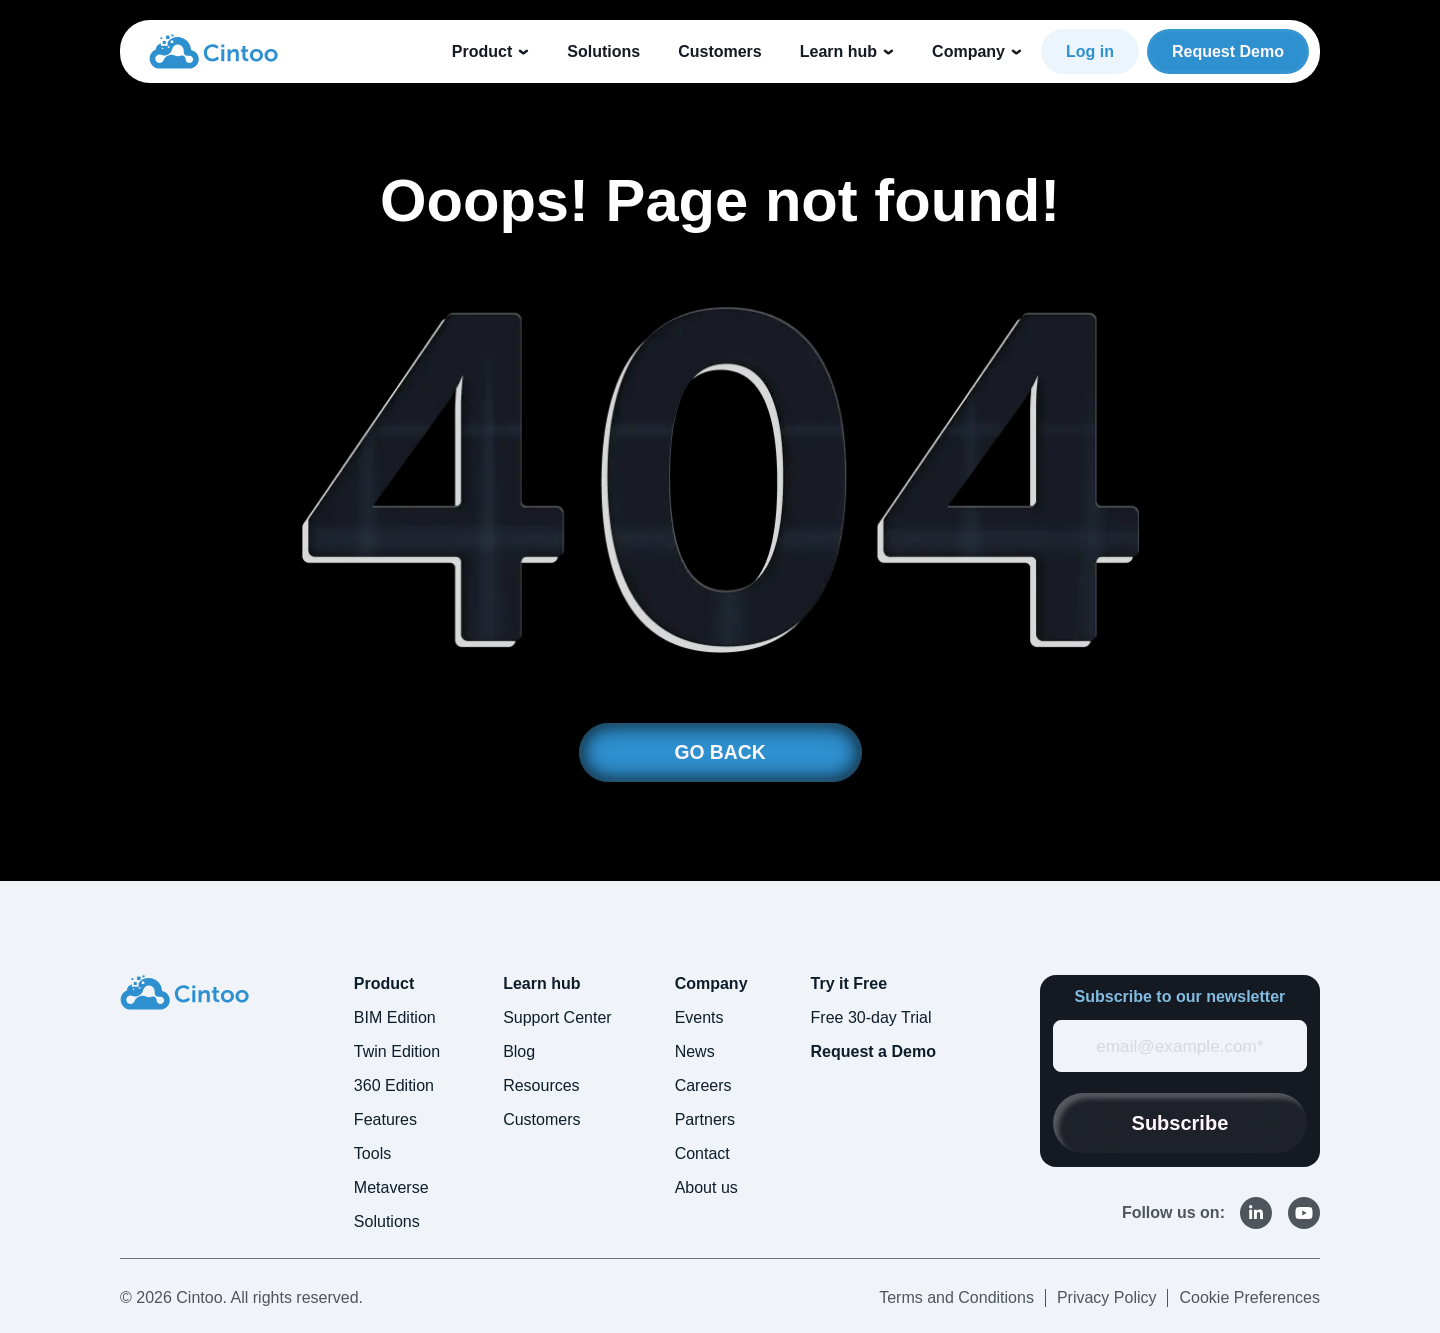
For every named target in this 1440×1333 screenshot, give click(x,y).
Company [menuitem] (711, 984)
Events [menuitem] (699, 1018)
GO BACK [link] (720, 753)
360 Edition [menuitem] (394, 1086)
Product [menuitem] (384, 984)
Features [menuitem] (385, 1120)
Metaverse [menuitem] (391, 1188)
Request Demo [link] (1228, 51)
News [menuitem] (695, 1052)
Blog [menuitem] (519, 1052)
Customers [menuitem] (541, 1120)
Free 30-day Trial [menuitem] (871, 1018)
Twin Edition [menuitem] (397, 1052)
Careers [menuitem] (703, 1086)
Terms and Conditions (956, 1298)
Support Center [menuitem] (557, 1018)
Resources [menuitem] (541, 1086)
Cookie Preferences (1249, 1298)
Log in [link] (1090, 51)
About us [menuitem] (706, 1188)
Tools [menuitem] (372, 1154)
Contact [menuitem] (702, 1154)
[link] (213, 50)
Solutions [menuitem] (387, 1222)
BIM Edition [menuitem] (395, 1018)
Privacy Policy (1107, 1298)
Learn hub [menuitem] (541, 984)
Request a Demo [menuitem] (873, 1052)
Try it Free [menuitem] (849, 984)
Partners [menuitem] (705, 1120)
